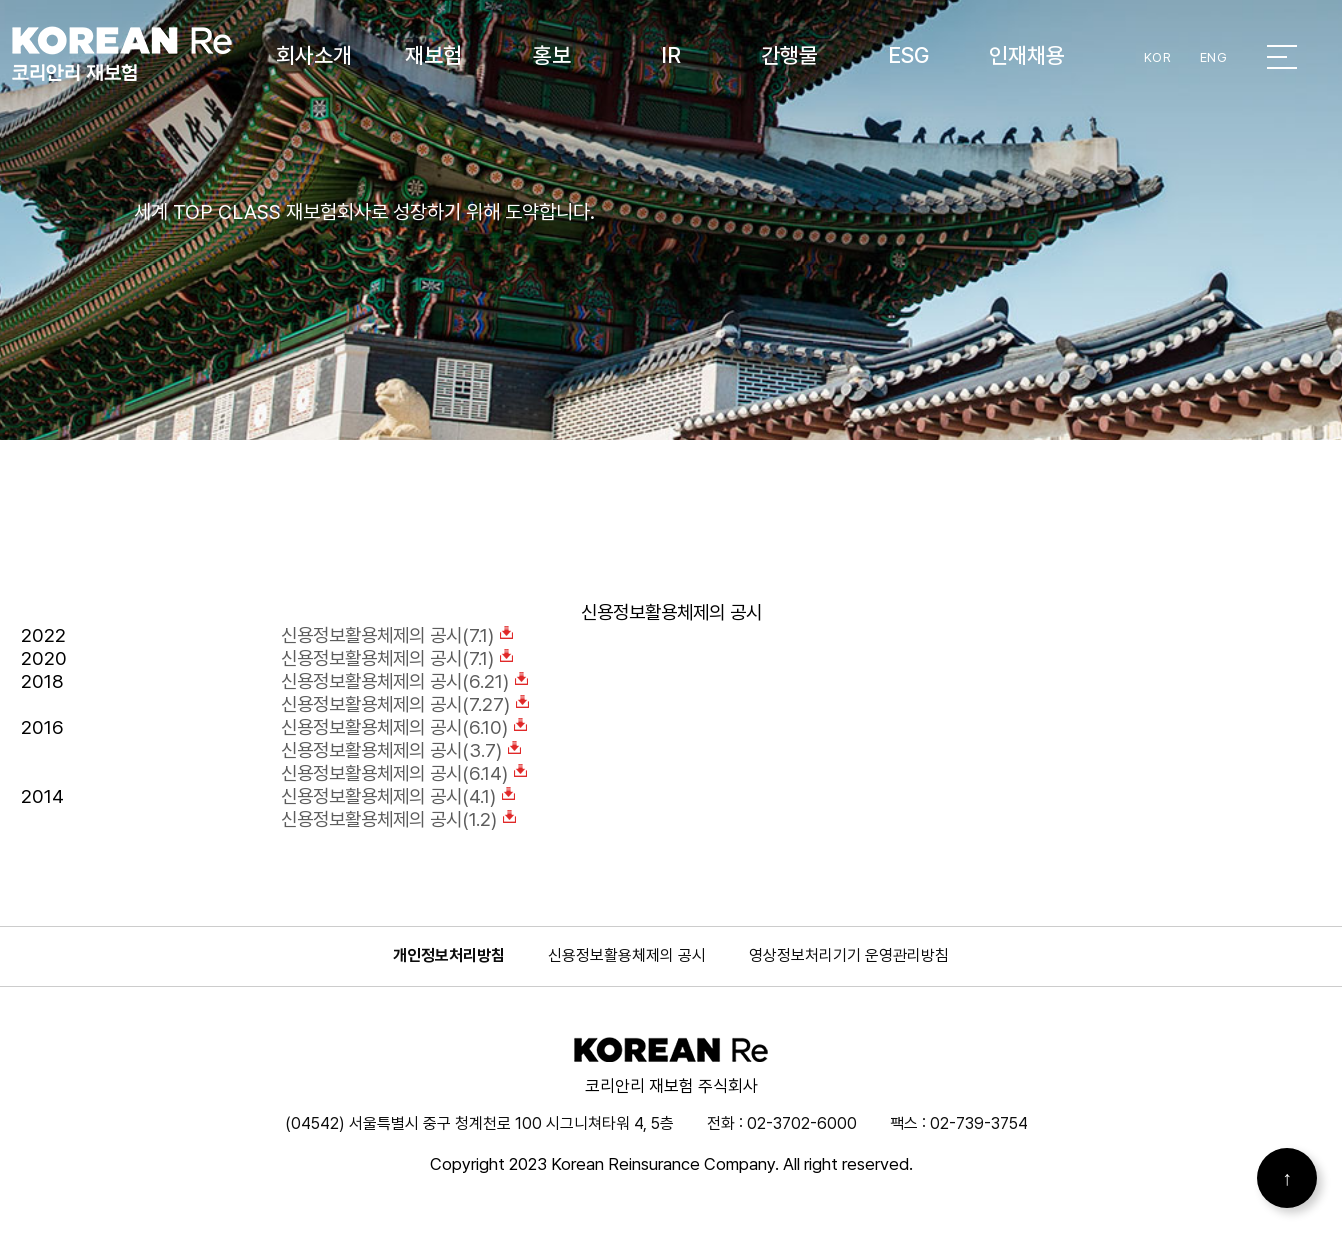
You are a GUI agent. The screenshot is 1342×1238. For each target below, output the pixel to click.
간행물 (789, 55)
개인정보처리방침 (449, 955)
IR (671, 55)
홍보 (552, 55)
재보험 (433, 55)
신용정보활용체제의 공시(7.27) (405, 704)
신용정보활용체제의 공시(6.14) (404, 773)
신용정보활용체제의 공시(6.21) (405, 681)
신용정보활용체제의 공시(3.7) (401, 750)
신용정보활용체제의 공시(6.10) (404, 727)
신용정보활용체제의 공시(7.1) (397, 635)
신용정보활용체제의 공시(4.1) (398, 796)
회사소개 (314, 55)
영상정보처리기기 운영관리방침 (849, 955)
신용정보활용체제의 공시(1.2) (399, 819)
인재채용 (1027, 55)
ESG (908, 55)
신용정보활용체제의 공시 (627, 955)
